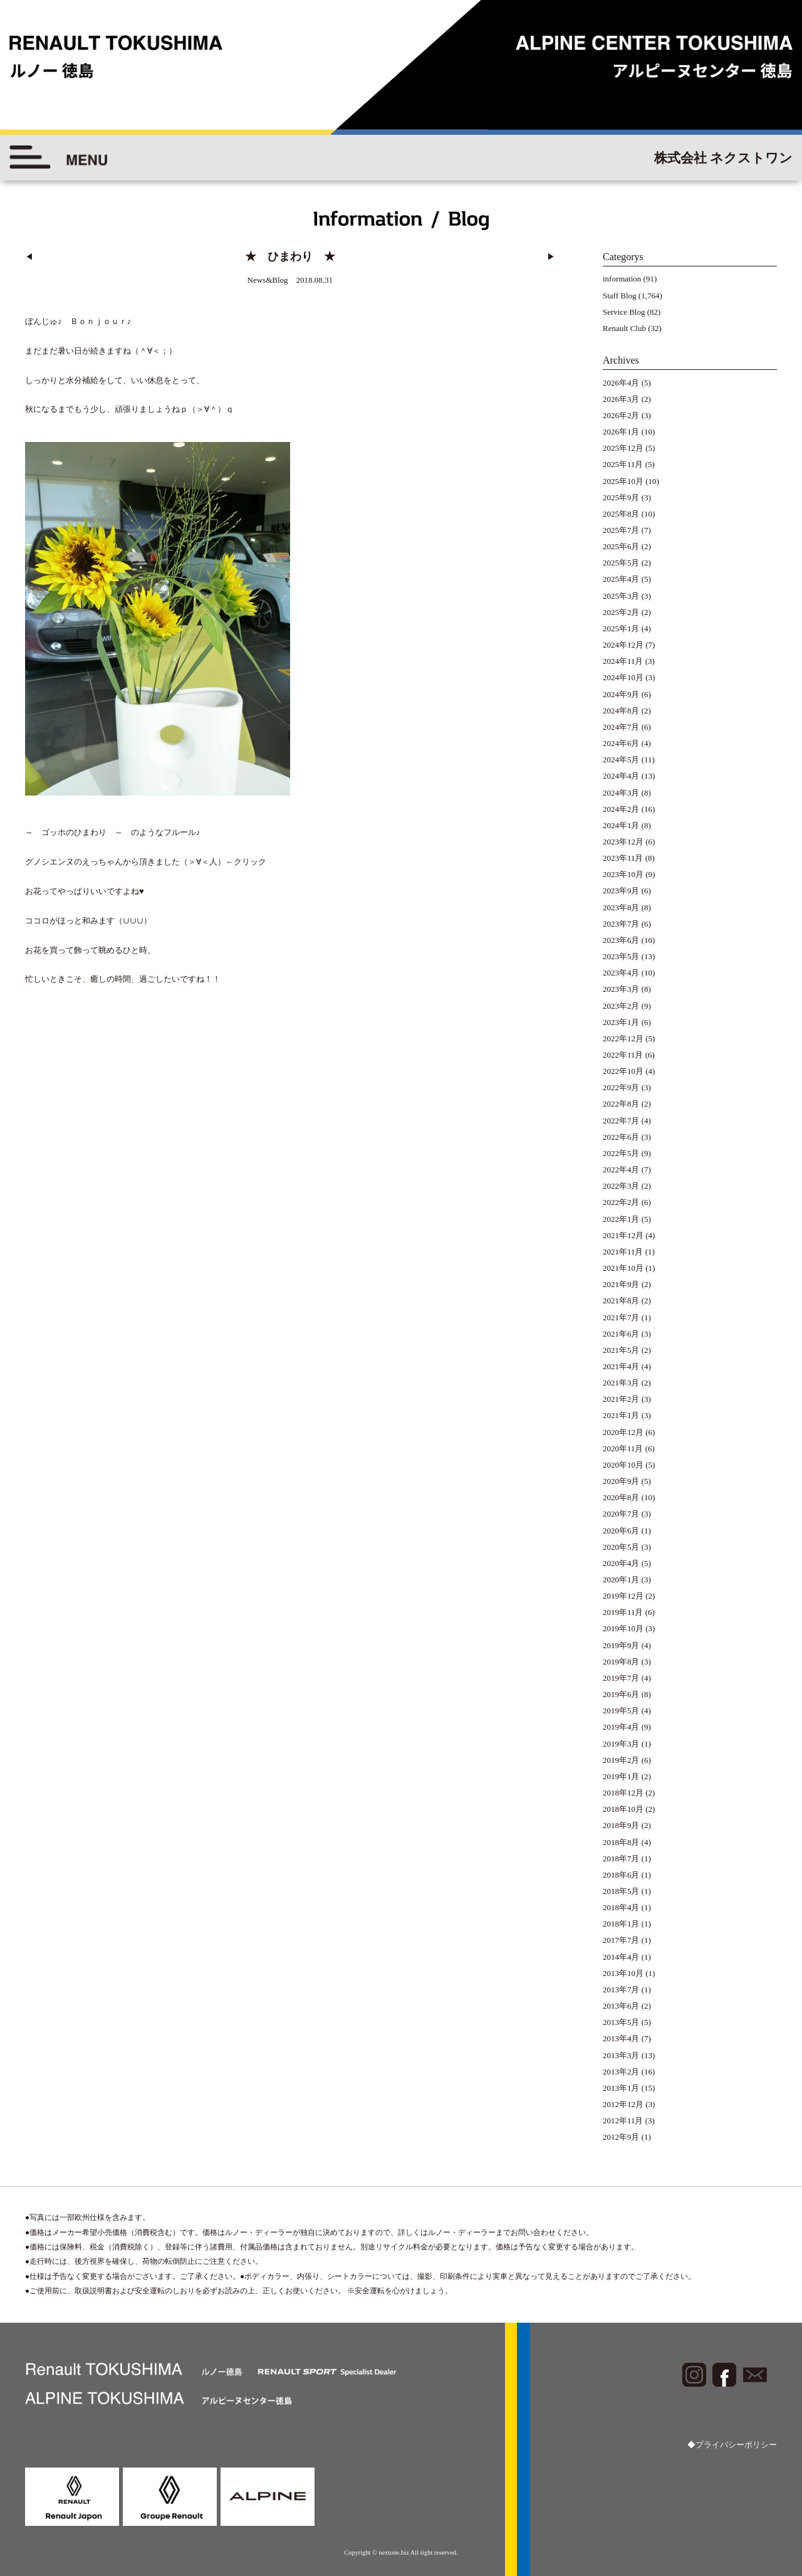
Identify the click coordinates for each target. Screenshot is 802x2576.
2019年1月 (621, 1776)
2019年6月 (621, 1694)
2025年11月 (623, 464)
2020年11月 (623, 1448)
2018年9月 (621, 1825)
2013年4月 (621, 2038)
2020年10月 (623, 1464)
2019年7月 (621, 1678)
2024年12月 (623, 644)
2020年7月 (621, 1513)
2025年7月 (621, 530)
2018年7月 (621, 1858)
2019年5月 (621, 1710)
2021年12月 (623, 1235)
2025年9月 (621, 497)
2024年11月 (623, 661)
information (622, 278)
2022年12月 (623, 1038)
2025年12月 (623, 448)
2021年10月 (623, 1268)
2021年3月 (621, 1382)
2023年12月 (623, 841)
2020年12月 (623, 1432)
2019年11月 (623, 1612)
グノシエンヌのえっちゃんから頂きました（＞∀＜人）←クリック (145, 861)
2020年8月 (621, 1497)
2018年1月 (621, 1923)
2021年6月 (621, 1333)
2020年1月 (621, 1579)
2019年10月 (623, 1628)
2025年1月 (621, 628)
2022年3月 (621, 1186)
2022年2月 (621, 1202)
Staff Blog (620, 295)
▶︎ (551, 256)
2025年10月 (623, 481)
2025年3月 (621, 596)
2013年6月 (621, 2006)
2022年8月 (621, 1103)
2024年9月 (621, 694)
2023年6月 (621, 940)
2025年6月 (621, 546)
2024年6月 (621, 743)
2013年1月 (621, 2088)
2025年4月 (621, 579)
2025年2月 (621, 612)
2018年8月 (621, 1842)
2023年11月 (623, 858)
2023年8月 (621, 907)
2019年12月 (623, 1596)
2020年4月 (621, 1563)
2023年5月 (621, 956)
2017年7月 (621, 1940)
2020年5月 (621, 1547)
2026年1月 (621, 431)
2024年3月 (621, 792)
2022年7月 (621, 1120)
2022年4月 (621, 1169)
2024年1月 (621, 825)
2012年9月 (621, 2137)
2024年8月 (621, 710)
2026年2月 (621, 415)
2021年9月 (621, 1284)
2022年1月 (621, 1219)
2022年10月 (623, 1071)
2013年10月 (623, 1973)
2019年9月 (621, 1645)
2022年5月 (621, 1153)
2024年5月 (621, 759)
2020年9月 (621, 1481)
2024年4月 (621, 776)
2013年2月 (621, 2071)
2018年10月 (623, 1809)
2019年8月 (621, 1661)
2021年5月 (621, 1350)
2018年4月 (621, 1907)
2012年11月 (623, 2120)
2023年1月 (621, 1022)
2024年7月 (621, 727)
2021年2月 (621, 1399)
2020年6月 (621, 1530)
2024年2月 (621, 809)
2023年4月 (621, 972)
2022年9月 (621, 1087)
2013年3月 (621, 2055)
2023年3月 (621, 989)
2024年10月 (623, 677)
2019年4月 (621, 1727)
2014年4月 (621, 1957)
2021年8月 (621, 1300)
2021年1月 (621, 1415)
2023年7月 (621, 923)
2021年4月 (621, 1366)
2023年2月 (621, 1006)
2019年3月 (621, 1743)
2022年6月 (621, 1137)
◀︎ (29, 256)
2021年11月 (623, 1251)
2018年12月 (623, 1792)
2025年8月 (621, 513)
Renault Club (624, 328)
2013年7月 (621, 1989)
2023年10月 (623, 874)
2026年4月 (621, 382)
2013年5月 (621, 2022)
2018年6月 (621, 1874)
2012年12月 (623, 2104)
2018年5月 (621, 1891)
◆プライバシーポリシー (732, 2444)
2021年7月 (621, 1317)
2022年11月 (623, 1054)
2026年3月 (621, 399)
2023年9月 (621, 890)
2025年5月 (621, 562)
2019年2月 (621, 1760)
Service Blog (624, 312)
